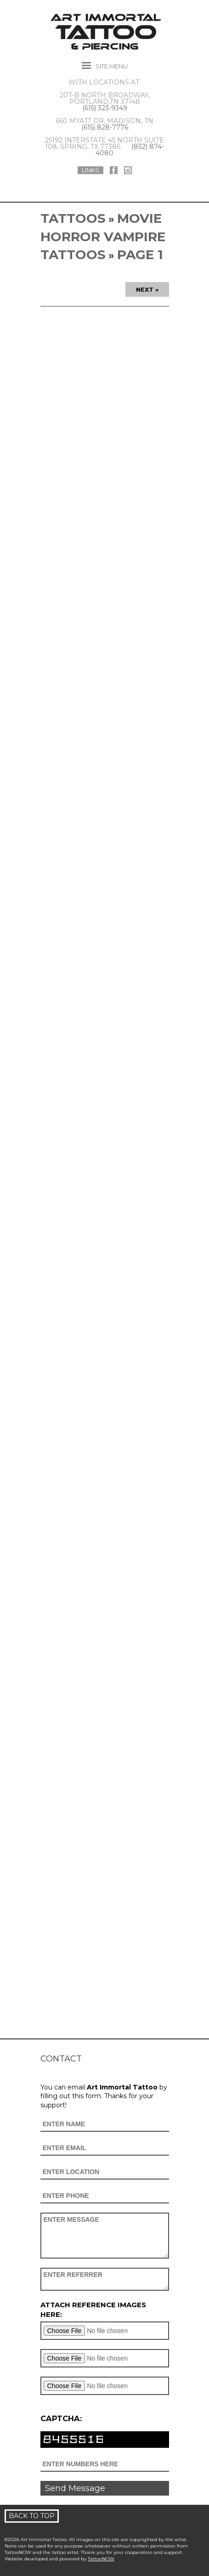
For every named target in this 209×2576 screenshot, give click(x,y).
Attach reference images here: (93, 2309)
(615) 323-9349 (104, 108)
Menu (112, 66)
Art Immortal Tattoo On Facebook (114, 170)
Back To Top (32, 2516)
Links (90, 170)
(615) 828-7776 (104, 127)
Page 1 (140, 254)
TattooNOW (101, 2559)
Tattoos (73, 218)
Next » (147, 289)
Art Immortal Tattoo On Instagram (128, 170)
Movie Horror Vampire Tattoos (102, 236)
